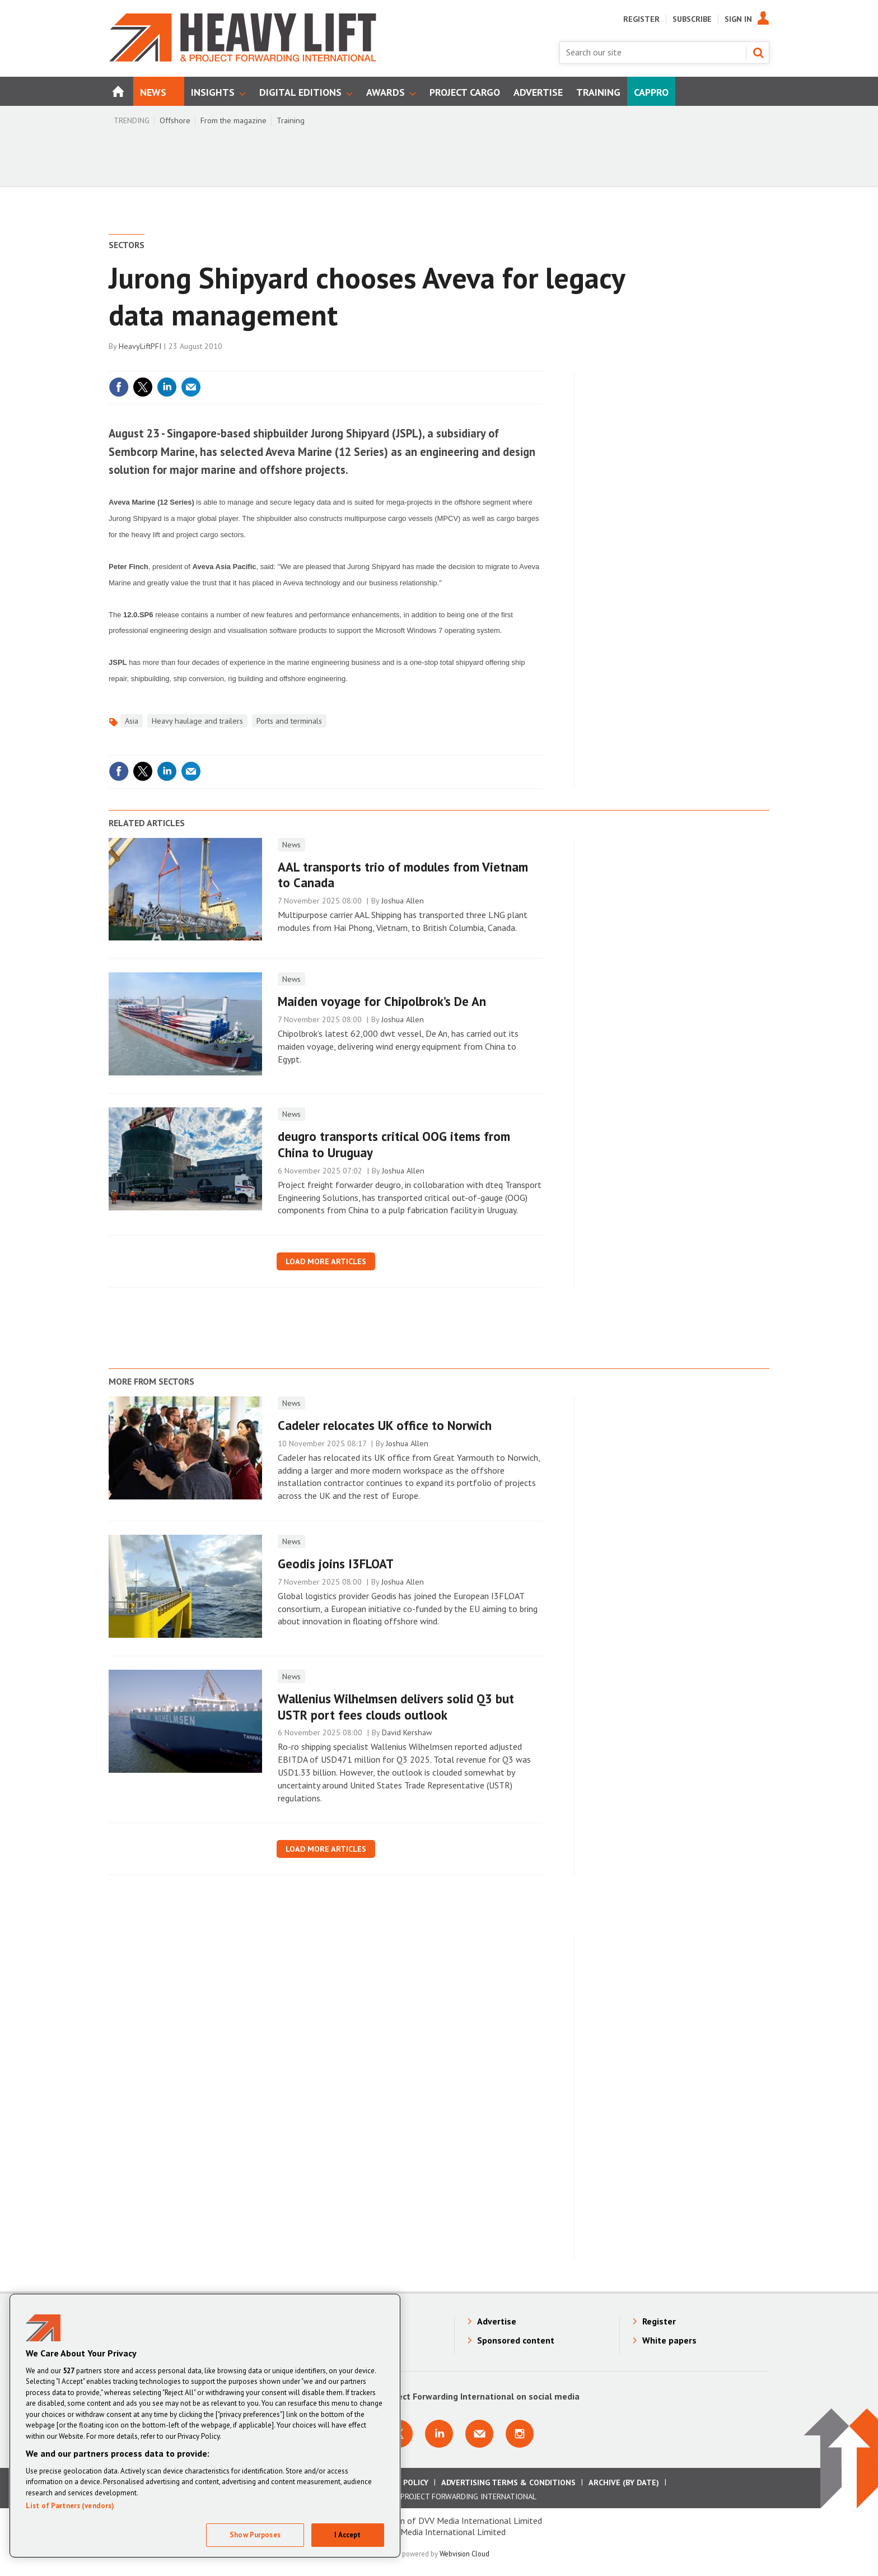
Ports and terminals (289, 721)
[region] (205, 2425)
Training (291, 120)
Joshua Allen (402, 901)
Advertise (496, 2321)
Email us (479, 2433)
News (291, 845)
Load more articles (326, 1261)
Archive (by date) (624, 2482)
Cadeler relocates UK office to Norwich (385, 1425)
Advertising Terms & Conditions (508, 2482)
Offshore (175, 120)
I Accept (347, 2535)
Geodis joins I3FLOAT (336, 1563)
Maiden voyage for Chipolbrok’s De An (382, 1001)
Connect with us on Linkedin (439, 2433)
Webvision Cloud (464, 2553)
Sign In (738, 19)
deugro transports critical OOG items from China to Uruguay (394, 1144)
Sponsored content (515, 2340)
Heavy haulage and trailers (197, 721)
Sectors (126, 244)
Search (758, 53)
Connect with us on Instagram (519, 2433)
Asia (131, 721)
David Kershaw (407, 1732)
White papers (669, 2340)
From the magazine (233, 120)
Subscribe (692, 19)
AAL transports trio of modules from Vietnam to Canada (403, 875)
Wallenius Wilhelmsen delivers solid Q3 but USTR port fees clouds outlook (396, 1706)
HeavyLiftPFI (140, 346)
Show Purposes (255, 2535)
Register (641, 19)
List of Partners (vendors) (70, 2505)
